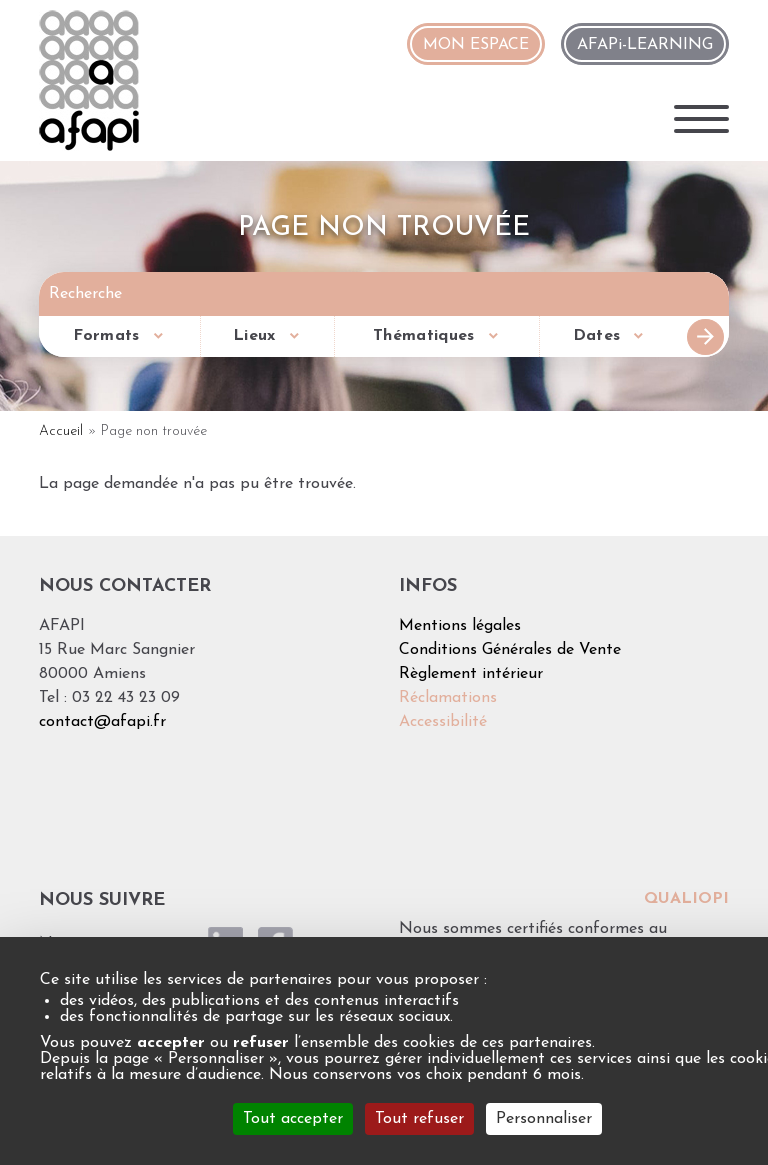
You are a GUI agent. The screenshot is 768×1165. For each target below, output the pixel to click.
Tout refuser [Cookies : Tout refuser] (419, 1119)
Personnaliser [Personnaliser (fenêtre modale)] (544, 1119)
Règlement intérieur (471, 674)
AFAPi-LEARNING (645, 45)
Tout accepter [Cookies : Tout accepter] (293, 1119)
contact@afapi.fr (102, 722)
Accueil (61, 431)
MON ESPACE (476, 45)
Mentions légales (460, 626)
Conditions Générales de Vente (510, 650)
